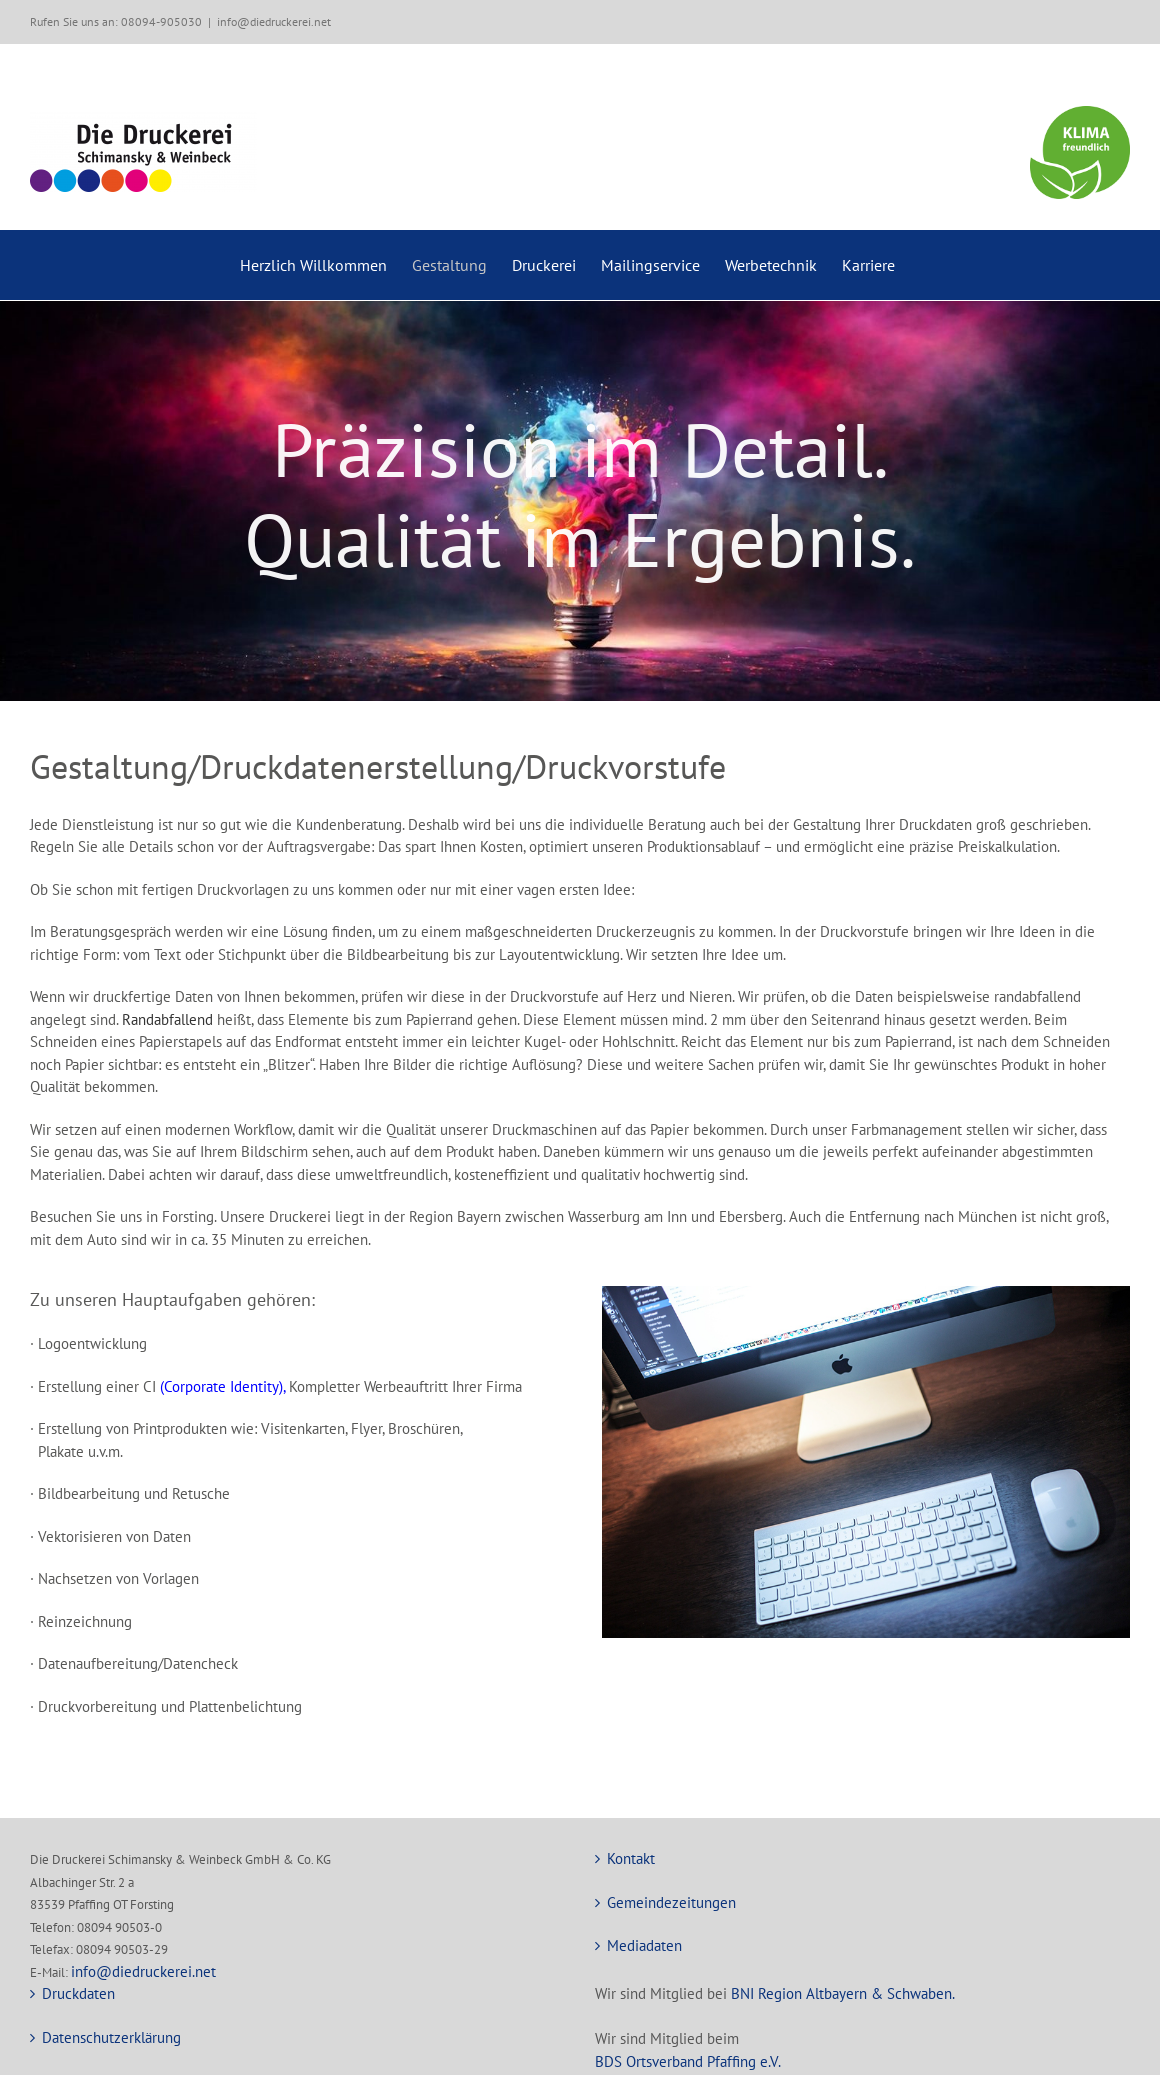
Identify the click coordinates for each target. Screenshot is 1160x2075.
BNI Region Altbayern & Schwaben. (843, 1993)
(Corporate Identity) (221, 1386)
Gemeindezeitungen (671, 1902)
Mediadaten (644, 1945)
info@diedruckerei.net (274, 21)
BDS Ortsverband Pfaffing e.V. (688, 2061)
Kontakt (631, 1858)
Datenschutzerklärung (111, 2037)
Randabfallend (167, 1019)
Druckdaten (78, 1993)
